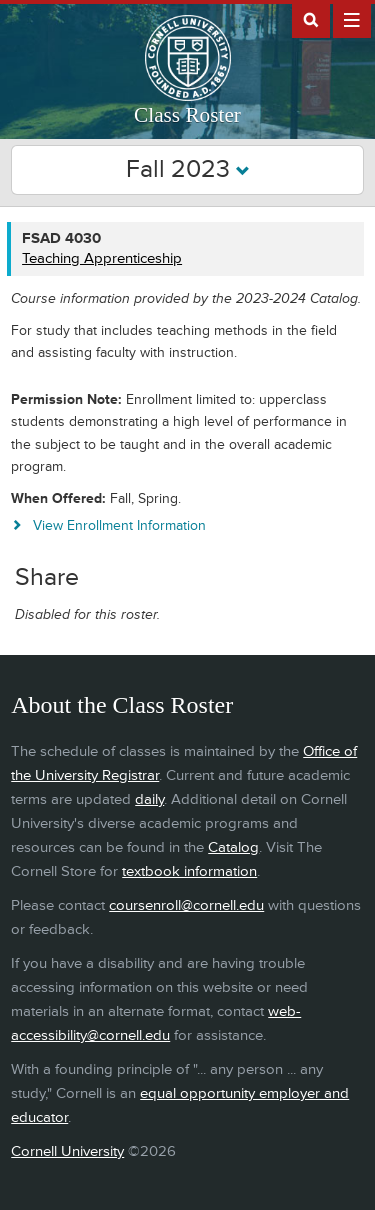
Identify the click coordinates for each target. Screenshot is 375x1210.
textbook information (189, 871)
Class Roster (187, 115)
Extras (352, 19)
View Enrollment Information (119, 525)
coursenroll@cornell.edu (186, 905)
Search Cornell (311, 19)
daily (149, 799)
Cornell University (67, 1151)
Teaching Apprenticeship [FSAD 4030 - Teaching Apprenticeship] (102, 258)
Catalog (233, 847)
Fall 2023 (188, 169)
